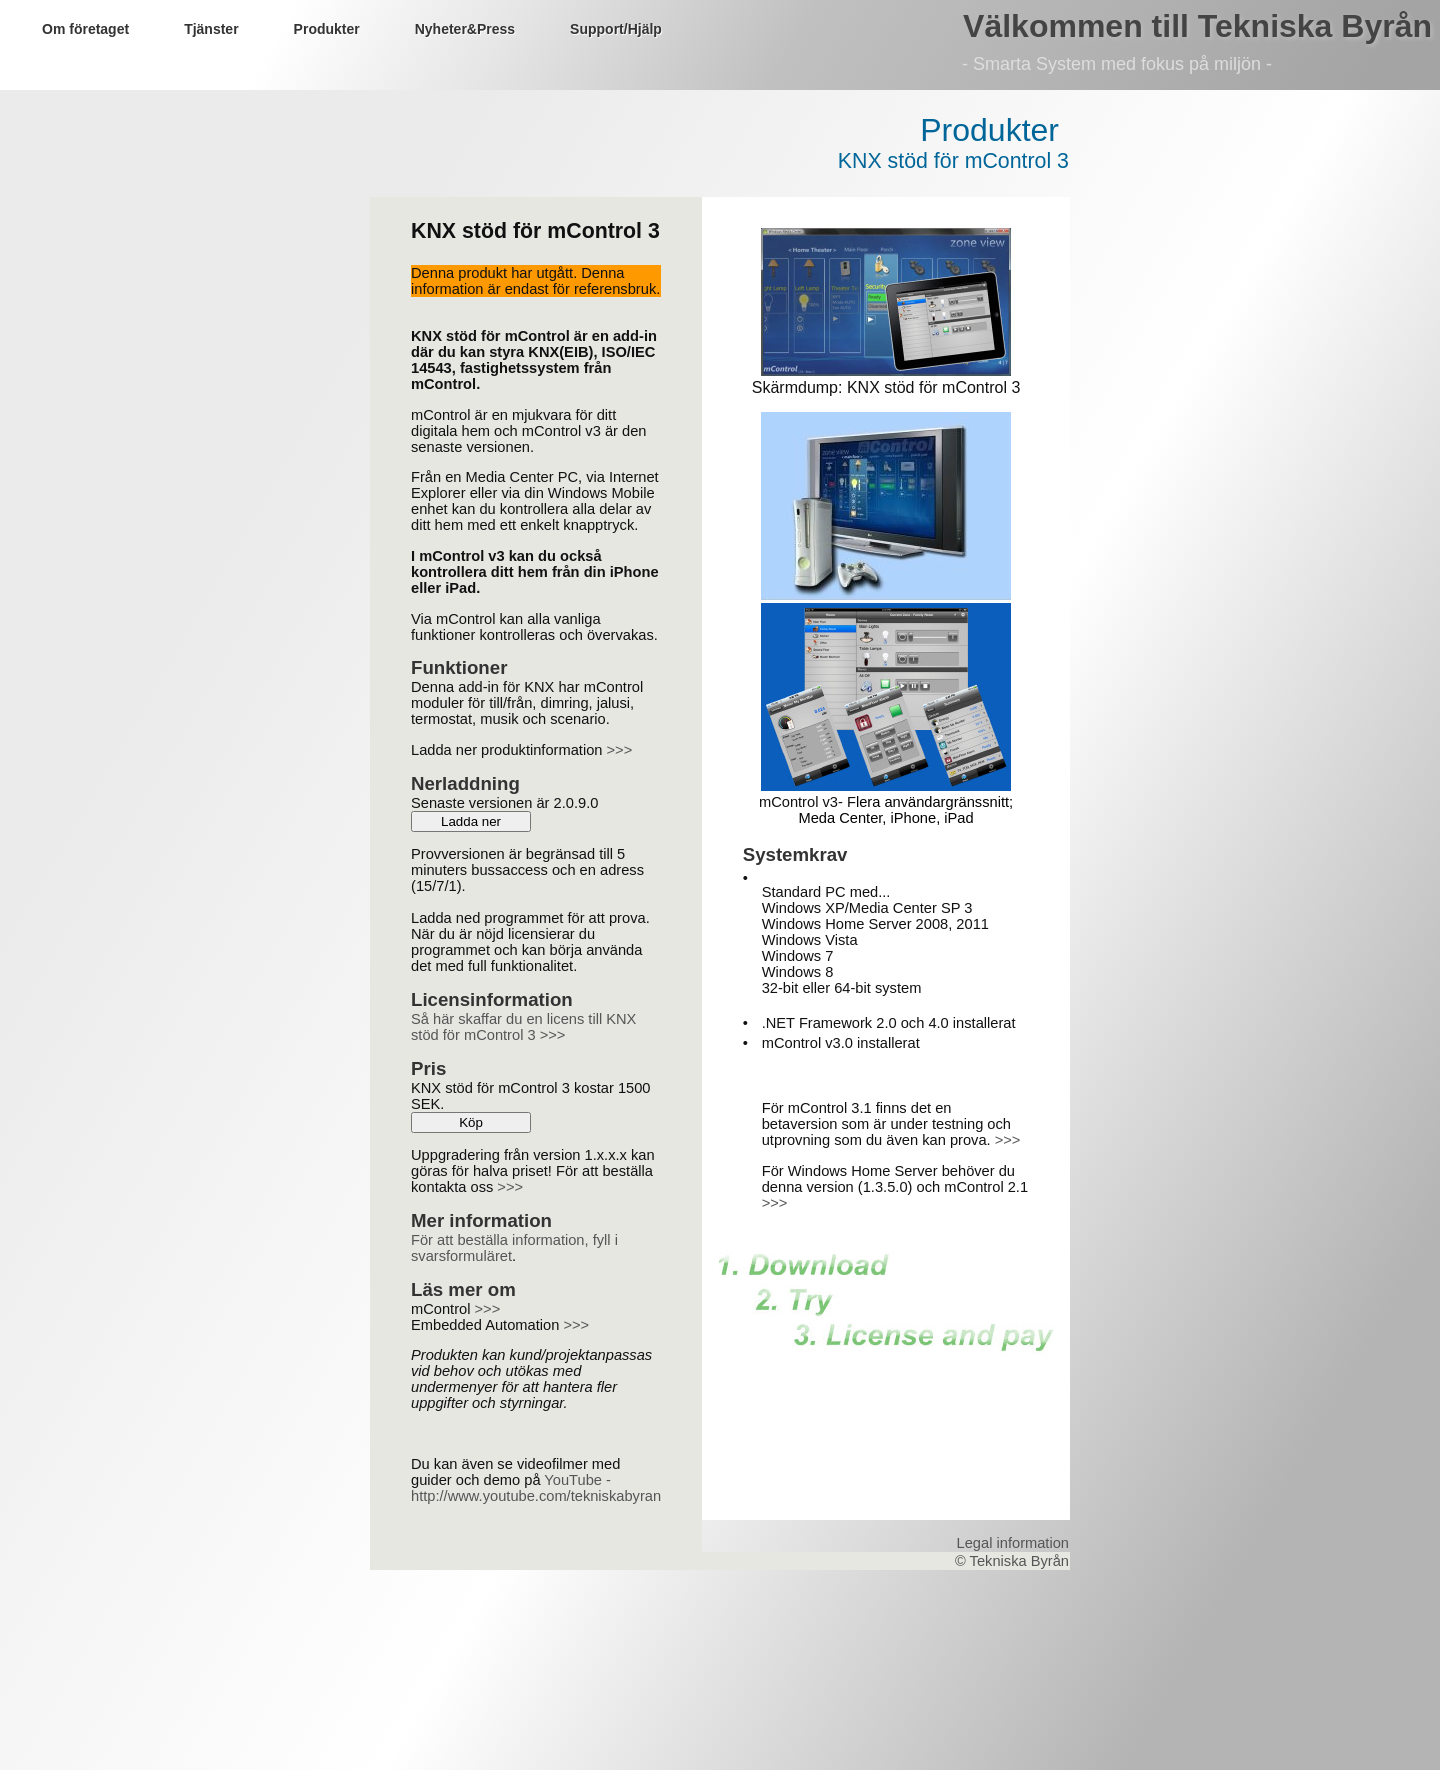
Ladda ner (471, 821)
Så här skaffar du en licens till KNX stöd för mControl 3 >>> (523, 1027)
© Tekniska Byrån (1012, 1561)
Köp (471, 1122)
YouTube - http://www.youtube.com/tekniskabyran (536, 1488)
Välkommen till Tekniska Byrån (1197, 26)
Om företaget (85, 29)
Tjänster (211, 29)
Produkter (327, 29)
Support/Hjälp (616, 29)
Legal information (1013, 1543)
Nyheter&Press (465, 29)
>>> (620, 750)
